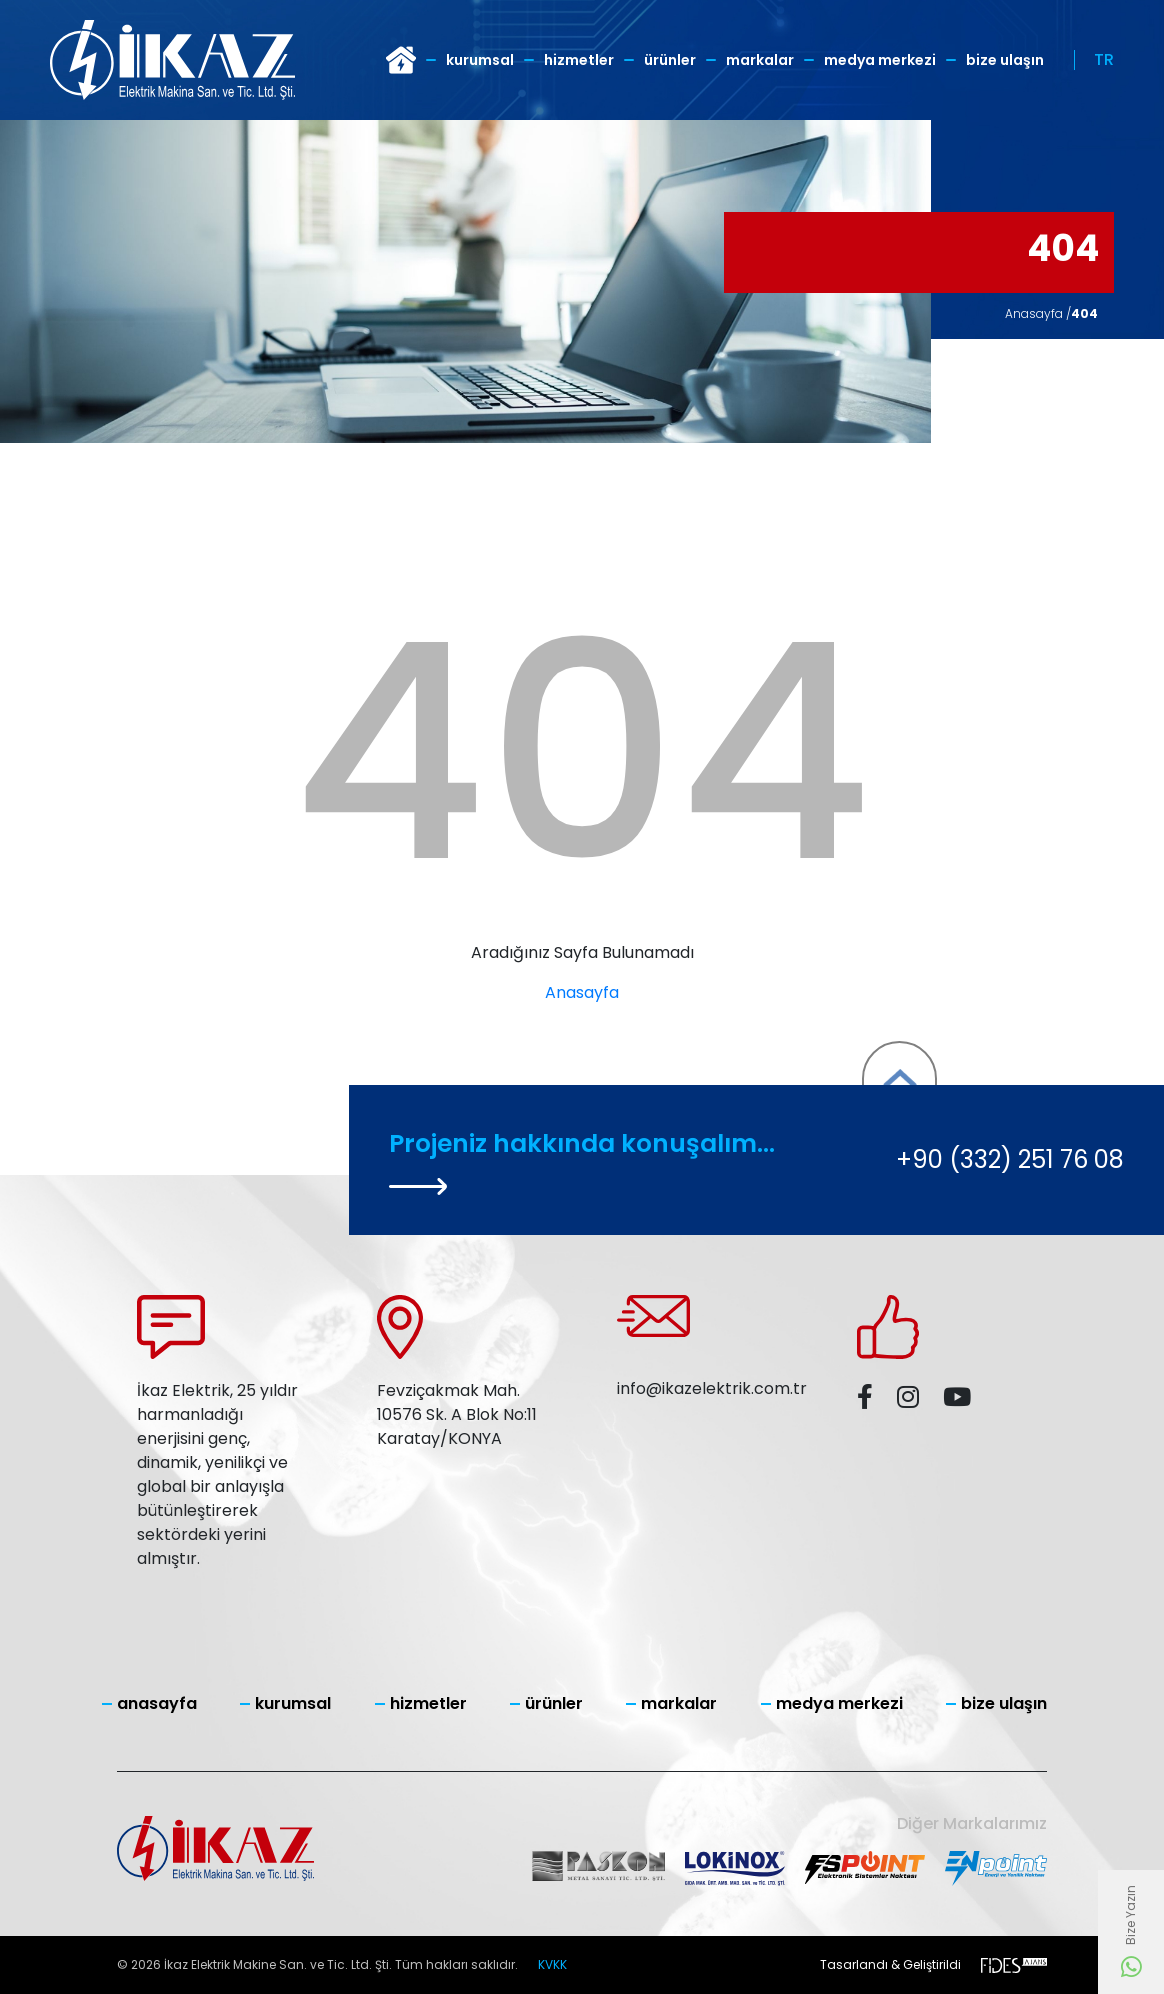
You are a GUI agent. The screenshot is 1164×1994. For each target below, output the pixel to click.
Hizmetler (579, 60)
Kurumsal (480, 60)
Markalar (760, 60)
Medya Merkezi (880, 60)
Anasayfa (582, 992)
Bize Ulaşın (1005, 60)
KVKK (552, 1964)
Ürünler (670, 60)
